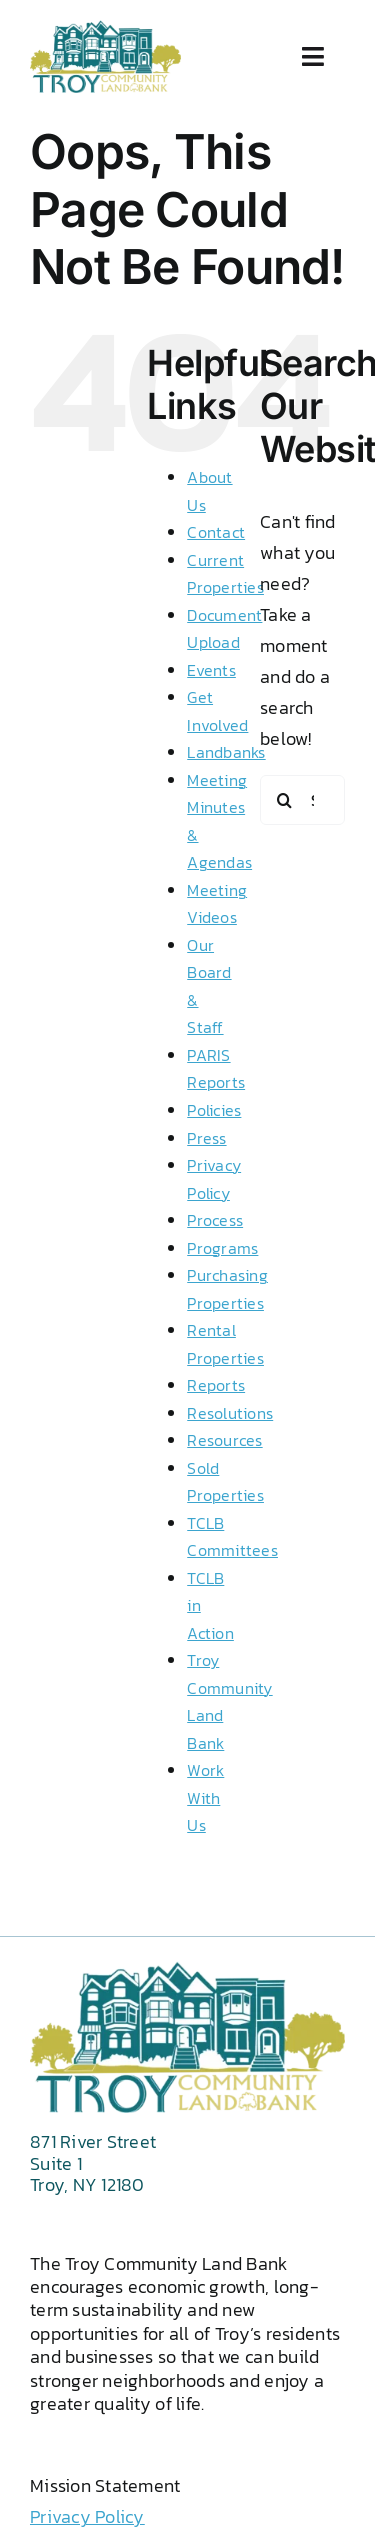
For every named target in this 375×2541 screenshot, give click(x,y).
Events (211, 670)
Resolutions (230, 1413)
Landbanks (226, 752)
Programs (222, 1248)
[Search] (285, 800)
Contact (216, 532)
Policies (214, 1110)
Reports (216, 1385)
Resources (224, 1440)
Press (206, 1138)
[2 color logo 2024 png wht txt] (105, 28)
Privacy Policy (87, 2516)
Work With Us (205, 1797)
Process (215, 1220)
